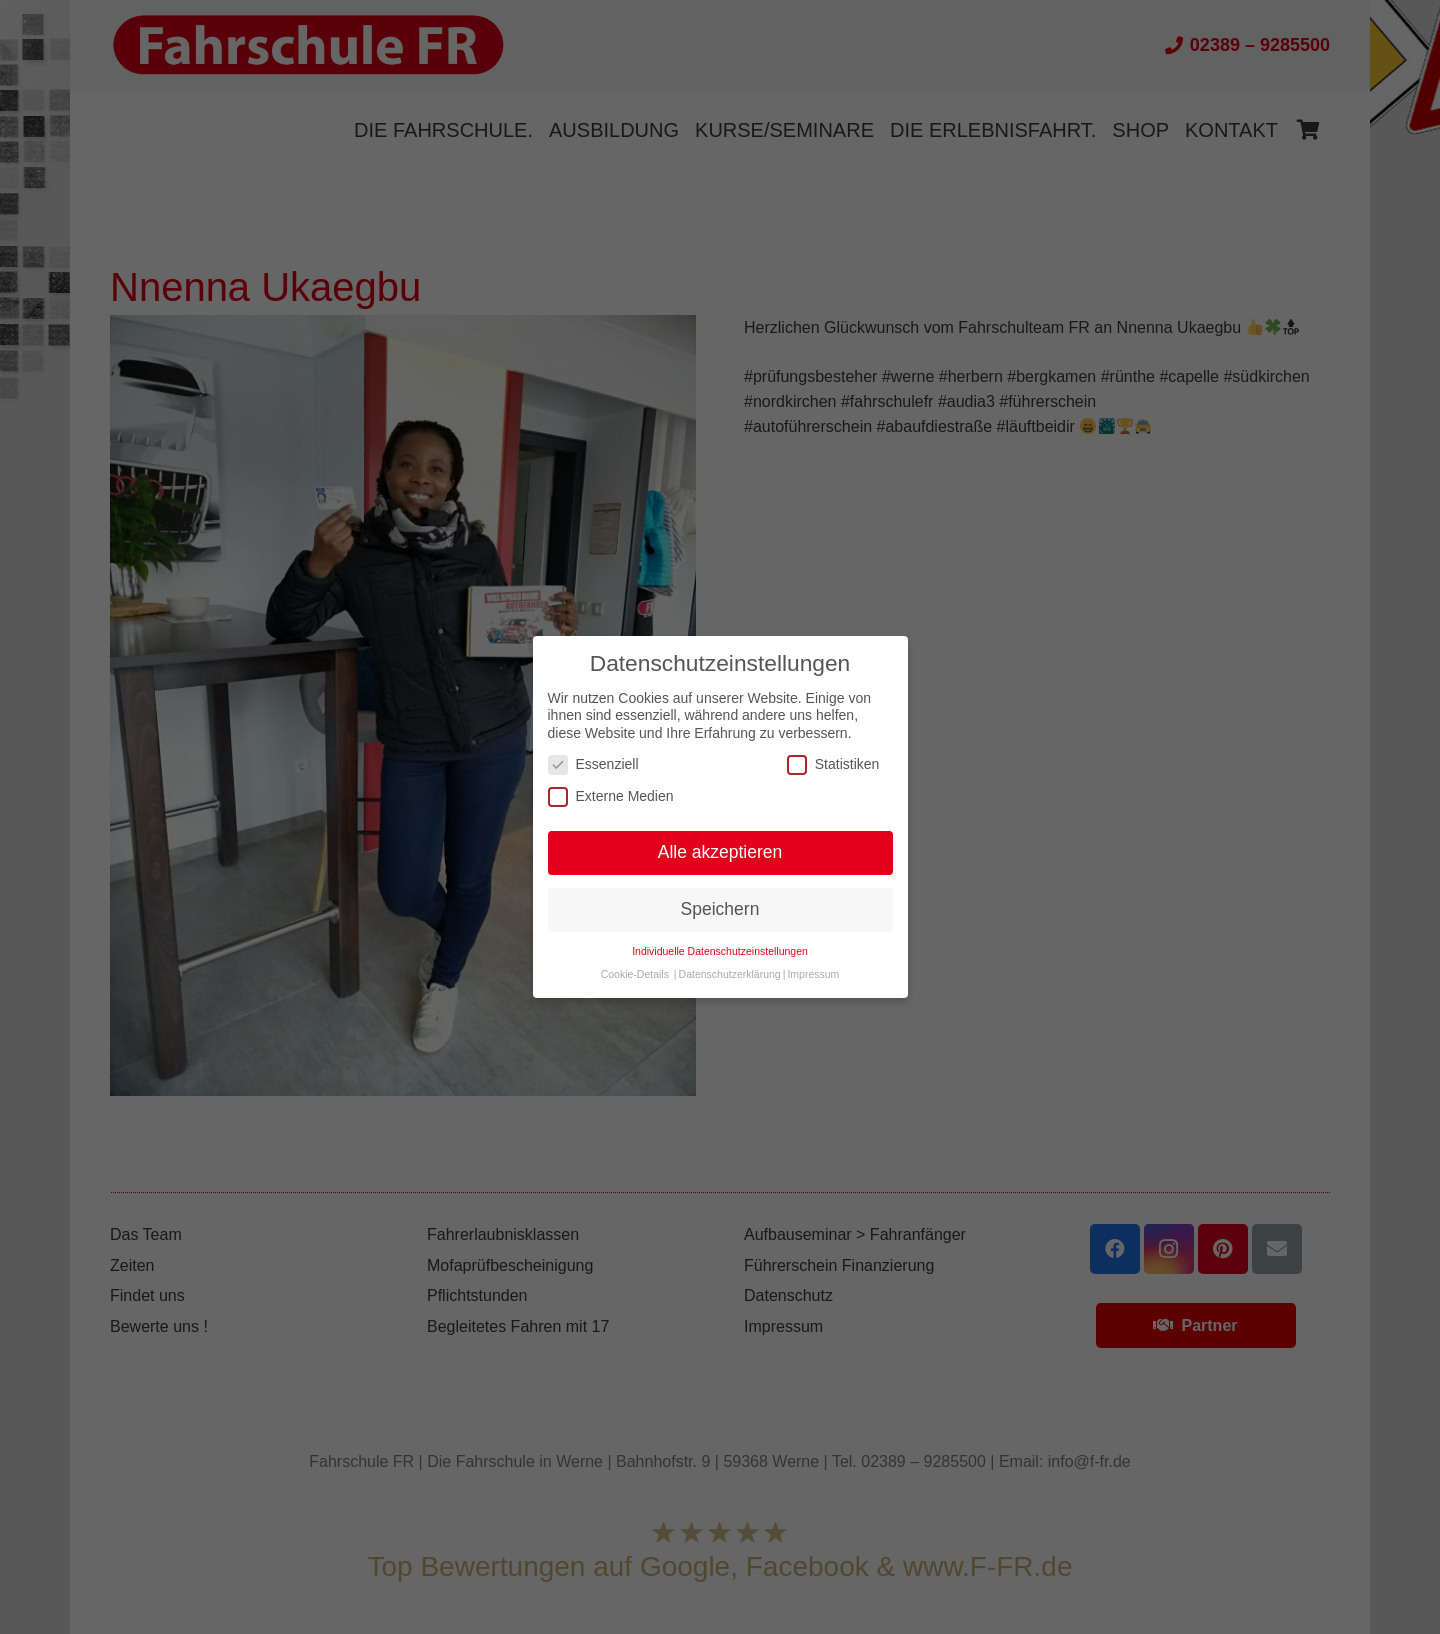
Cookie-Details (635, 974)
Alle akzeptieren (720, 852)
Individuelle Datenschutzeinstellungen (720, 951)
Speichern (720, 909)
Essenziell (593, 764)
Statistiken (833, 764)
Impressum (813, 974)
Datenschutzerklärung (730, 974)
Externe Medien (611, 796)
